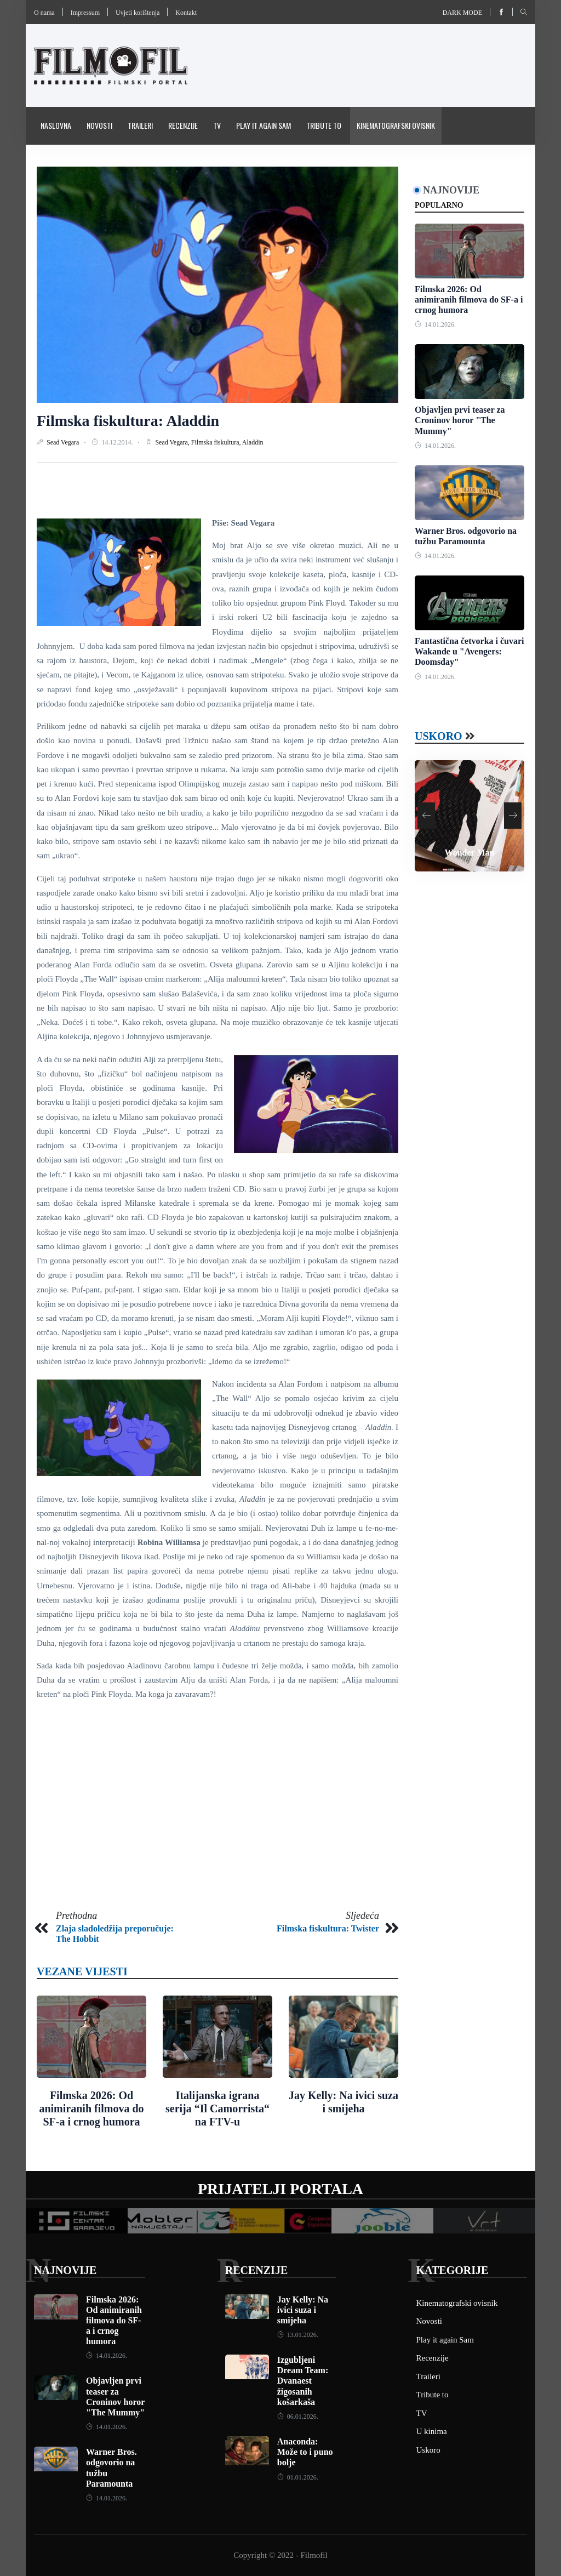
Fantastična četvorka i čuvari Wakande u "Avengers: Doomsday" (469, 651)
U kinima (431, 2431)
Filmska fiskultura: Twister (328, 1928)
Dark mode (462, 12)
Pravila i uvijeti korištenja (83, 162)
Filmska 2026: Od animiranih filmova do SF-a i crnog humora (91, 2108)
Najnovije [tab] (451, 190)
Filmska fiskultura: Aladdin (128, 420)
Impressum (85, 12)
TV (217, 125)
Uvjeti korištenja (137, 12)
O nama (44, 12)
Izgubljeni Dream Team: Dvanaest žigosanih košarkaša (302, 2381)
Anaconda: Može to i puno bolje (305, 2452)
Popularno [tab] (439, 205)
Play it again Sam (263, 125)
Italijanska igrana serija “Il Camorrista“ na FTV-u (217, 2108)
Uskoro (438, 736)
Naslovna (56, 125)
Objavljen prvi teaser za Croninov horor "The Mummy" (460, 420)
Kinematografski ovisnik (396, 125)
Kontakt (186, 12)
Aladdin (253, 442)
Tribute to (323, 125)
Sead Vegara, (173, 442)
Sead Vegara (64, 442)
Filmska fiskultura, (216, 442)
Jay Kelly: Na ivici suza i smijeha (302, 2310)
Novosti (99, 125)
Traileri (140, 125)
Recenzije (183, 125)
